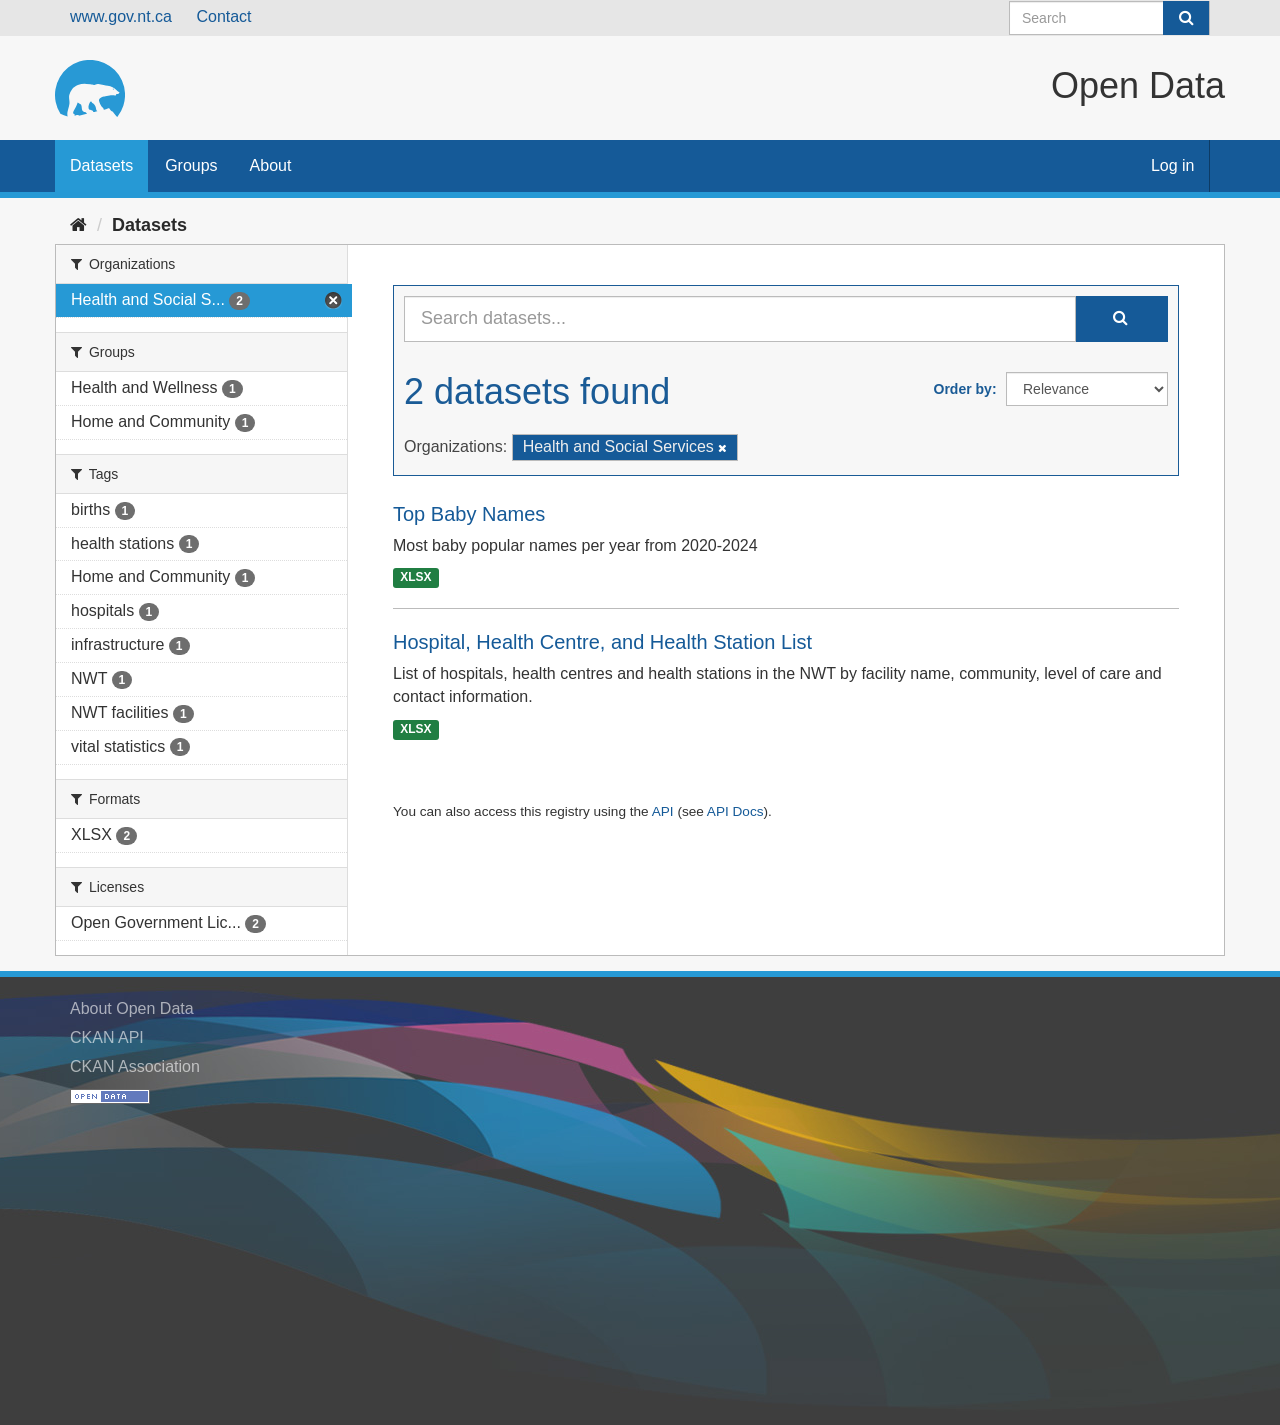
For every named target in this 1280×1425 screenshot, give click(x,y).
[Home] (78, 225)
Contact (223, 16)
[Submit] (1186, 18)
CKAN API (107, 1037)
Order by (963, 389)
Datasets (101, 165)
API (663, 811)
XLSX (415, 578)
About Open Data (132, 1008)
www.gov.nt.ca (121, 16)
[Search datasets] (1109, 18)
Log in (1173, 165)
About (271, 165)
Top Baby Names (469, 514)
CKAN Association (135, 1066)
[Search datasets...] (740, 319)
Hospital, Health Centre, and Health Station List (602, 642)
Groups (191, 165)
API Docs (735, 811)
